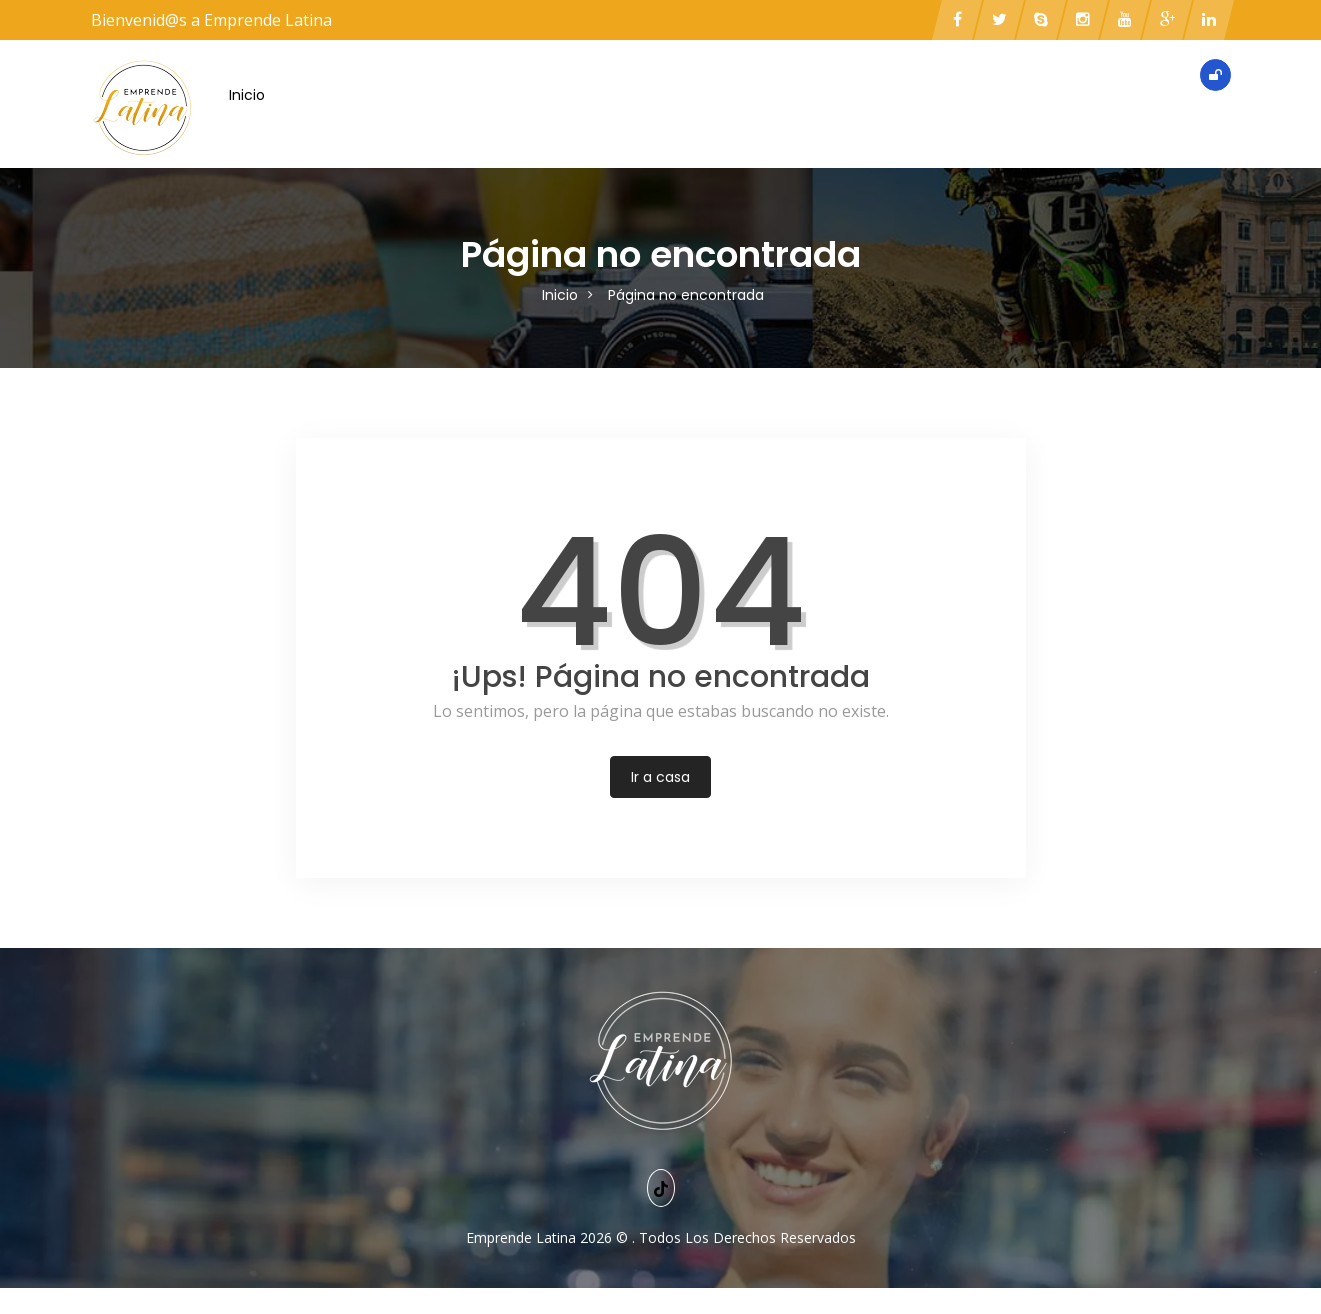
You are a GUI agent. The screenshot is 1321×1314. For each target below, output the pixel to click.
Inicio (247, 95)
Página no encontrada (686, 295)
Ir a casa (660, 777)
